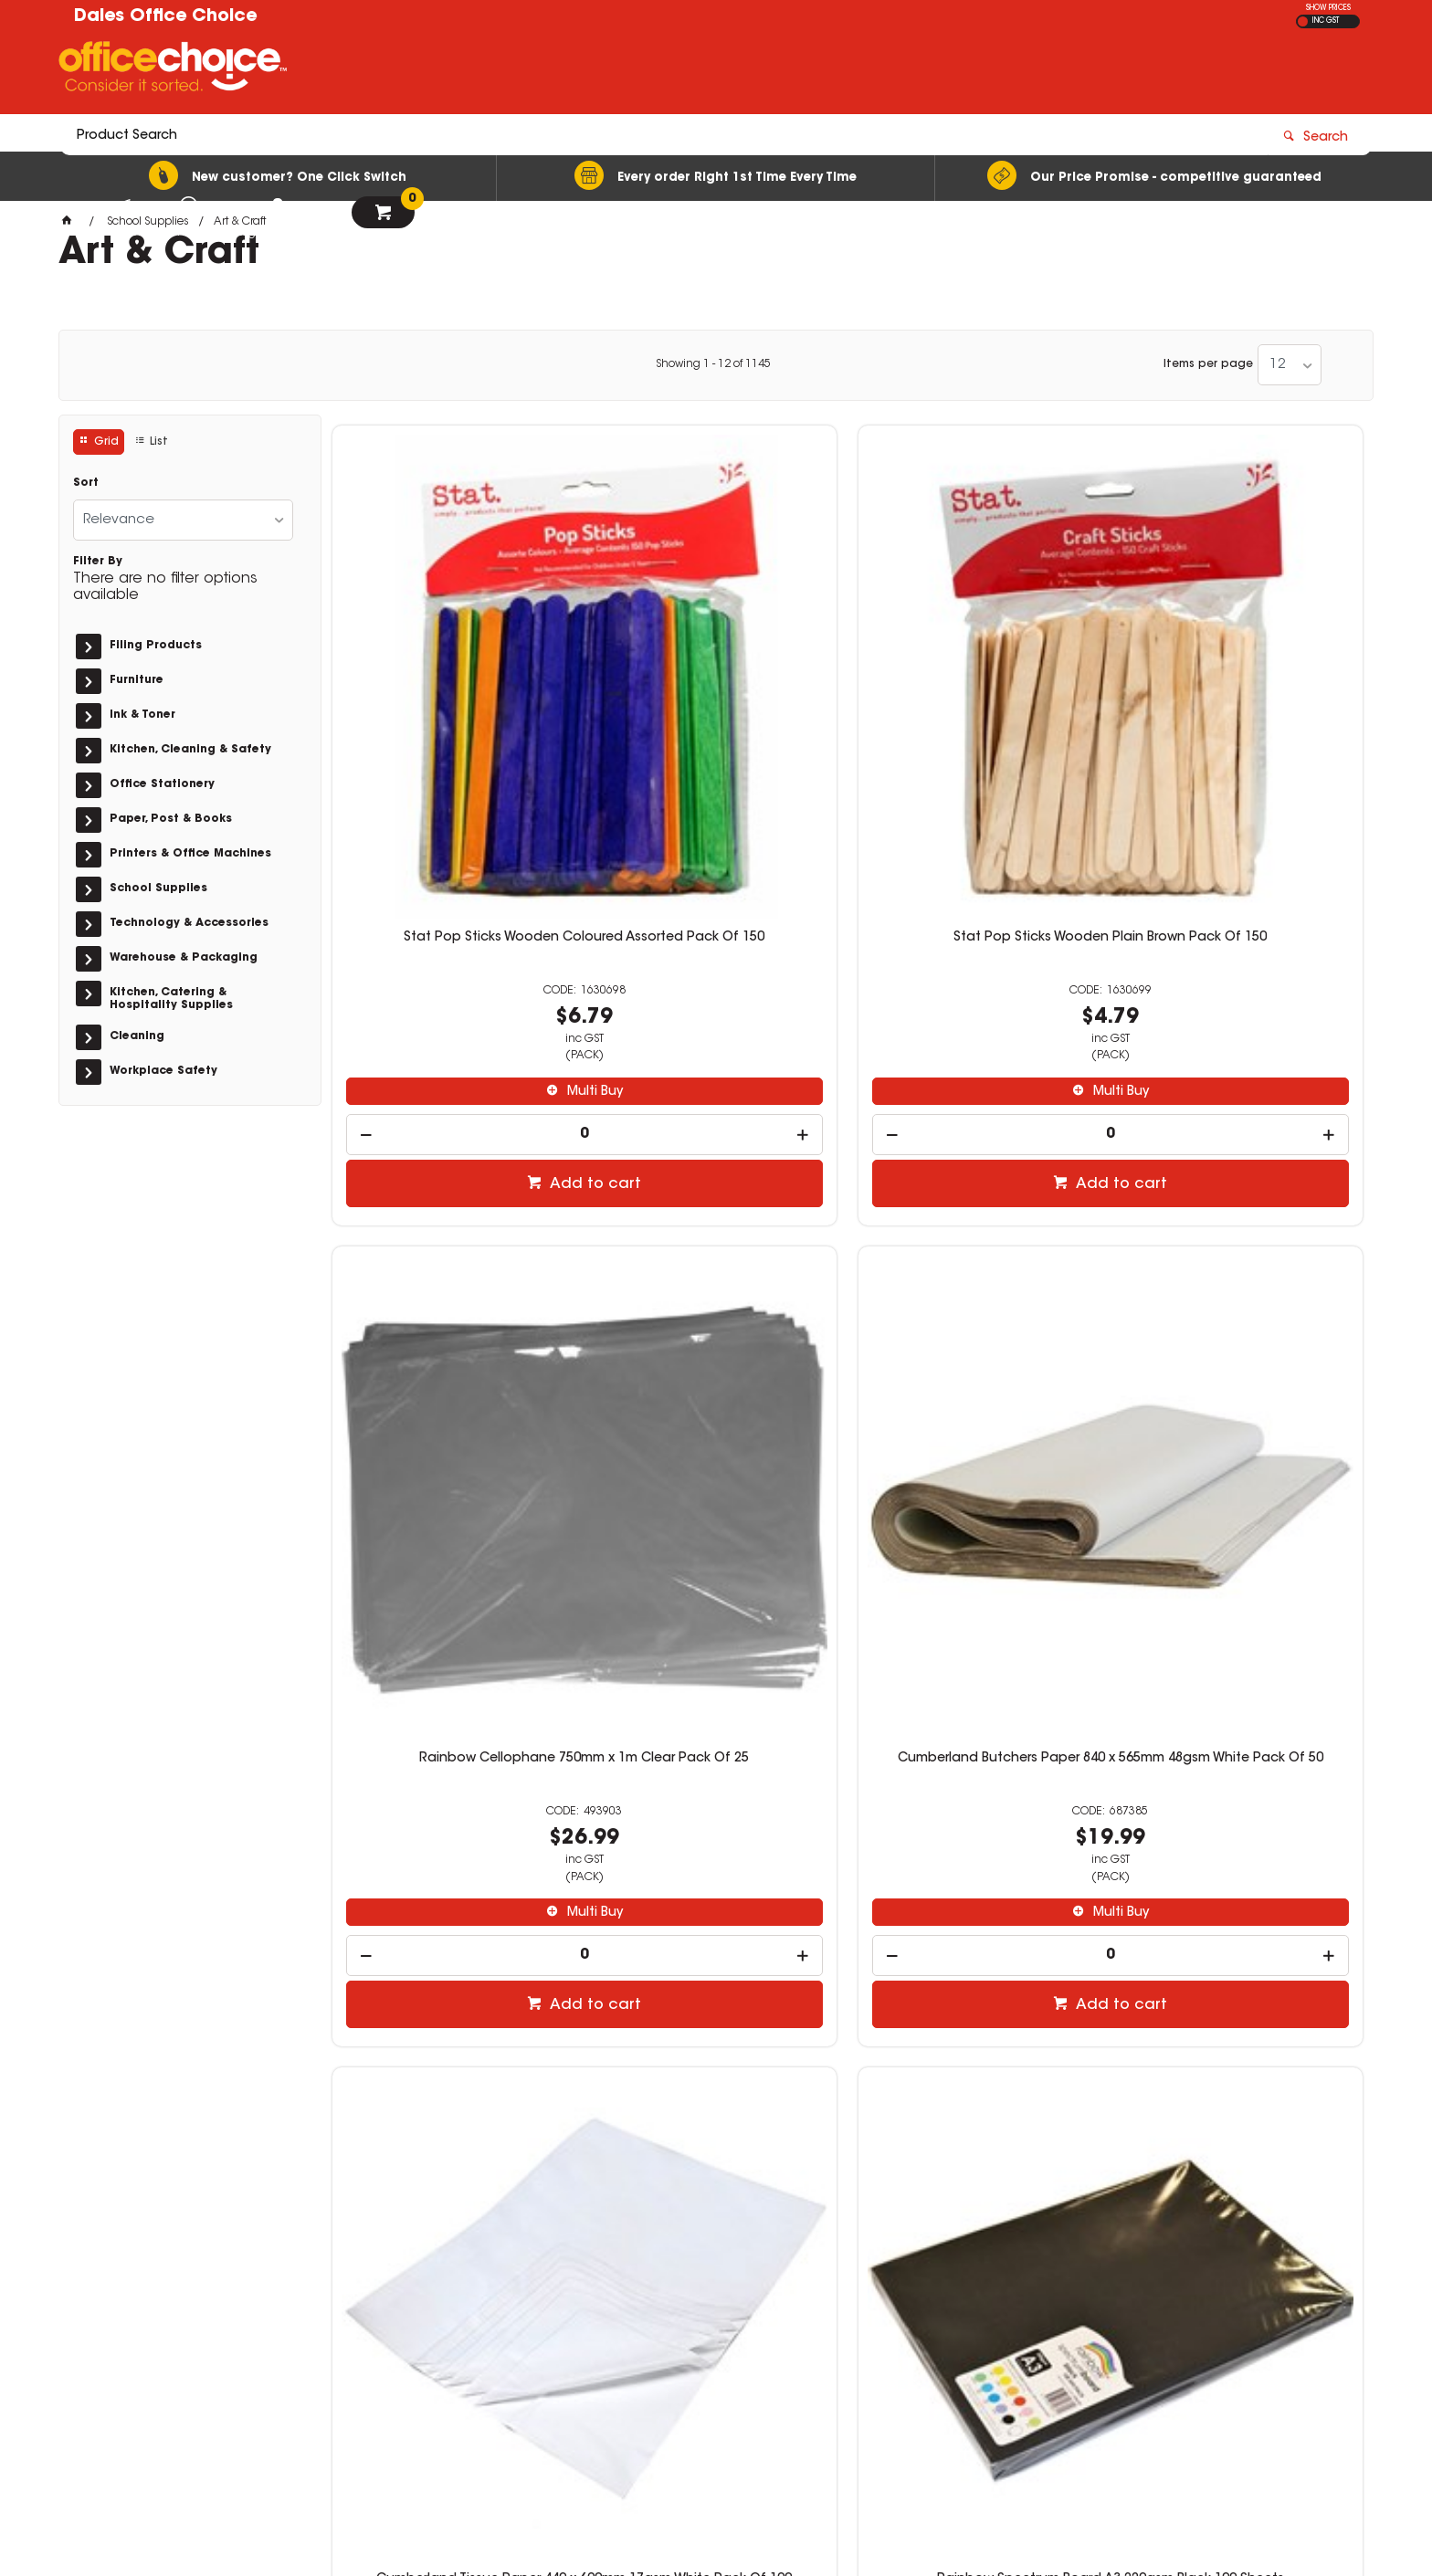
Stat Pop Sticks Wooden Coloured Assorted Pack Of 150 (453, 671)
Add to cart (462, 910)
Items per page (1208, 364)
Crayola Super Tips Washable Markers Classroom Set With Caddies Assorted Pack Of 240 (452, 1795)
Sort (86, 483)
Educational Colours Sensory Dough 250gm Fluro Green (716, 1788)
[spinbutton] (453, 860)
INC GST (1325, 21)
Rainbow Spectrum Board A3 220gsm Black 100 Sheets (715, 1230)
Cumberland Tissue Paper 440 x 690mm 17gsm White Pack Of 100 (453, 1230)
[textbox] (609, 70)
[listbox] (1289, 364)
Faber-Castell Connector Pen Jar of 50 (1242, 1230)
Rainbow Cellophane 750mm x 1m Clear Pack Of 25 (978, 671)
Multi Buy (461, 818)
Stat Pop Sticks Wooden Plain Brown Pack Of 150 (716, 671)
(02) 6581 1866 (1027, 2313)
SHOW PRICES (1328, 8)
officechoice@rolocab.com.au (1068, 2331)
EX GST (1303, 21)
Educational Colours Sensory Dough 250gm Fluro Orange (979, 1788)
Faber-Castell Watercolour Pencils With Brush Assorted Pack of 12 (978, 1230)
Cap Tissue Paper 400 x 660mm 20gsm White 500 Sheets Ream (1242, 1788)
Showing (713, 364)
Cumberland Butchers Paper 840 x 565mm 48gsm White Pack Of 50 (1242, 671)
